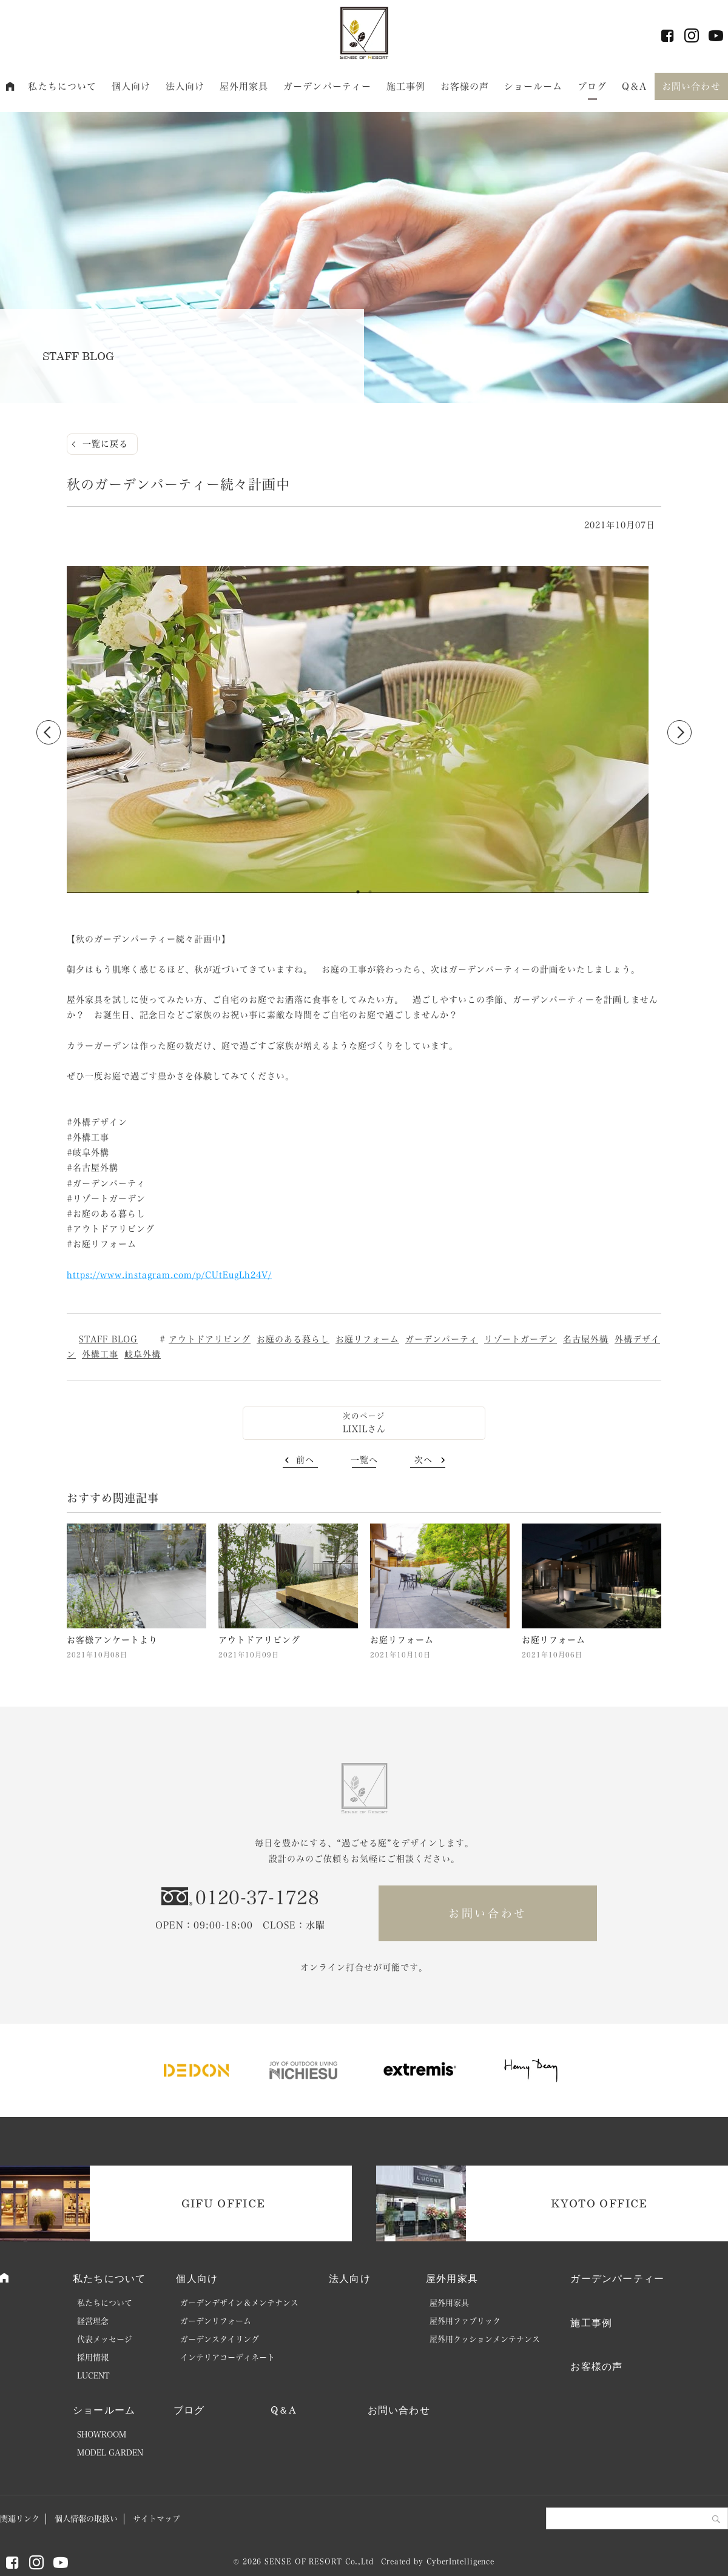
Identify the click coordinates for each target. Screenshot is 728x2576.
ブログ (592, 86)
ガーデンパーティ (441, 1339)
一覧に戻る (105, 444)
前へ (305, 1460)
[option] (364, 732)
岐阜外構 (142, 1354)
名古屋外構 (585, 1339)
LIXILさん (364, 1429)
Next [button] (679, 732)
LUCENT (93, 2376)
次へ (423, 1460)
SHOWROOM (101, 2434)
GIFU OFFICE (223, 2203)
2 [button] (370, 892)
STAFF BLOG (108, 1339)
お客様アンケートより (112, 1640)
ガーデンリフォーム (215, 2321)
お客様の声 (465, 86)
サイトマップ (156, 2519)
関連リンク (19, 2519)
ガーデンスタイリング (219, 2339)
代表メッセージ (104, 2339)
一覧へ (364, 1460)
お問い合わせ (691, 86)
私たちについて (62, 86)
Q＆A (634, 86)
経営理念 (93, 2321)
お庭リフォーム (367, 1339)
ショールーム (533, 86)
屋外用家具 (244, 86)
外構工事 (100, 1354)
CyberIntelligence (460, 2561)
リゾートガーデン (520, 1339)
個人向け (131, 86)
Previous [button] (48, 732)
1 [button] (358, 892)
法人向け (185, 86)
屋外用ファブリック (465, 2321)
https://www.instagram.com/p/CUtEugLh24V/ (169, 1275)
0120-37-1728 (257, 1898)
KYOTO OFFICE (599, 2203)
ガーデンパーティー (327, 86)
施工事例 (406, 86)
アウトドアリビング (210, 1339)
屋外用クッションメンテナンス (485, 2339)
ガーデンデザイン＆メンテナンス (239, 2303)
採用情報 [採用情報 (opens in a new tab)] (93, 2357)
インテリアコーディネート (227, 2357)
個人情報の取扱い (86, 2519)
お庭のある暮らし (293, 1339)
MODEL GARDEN (110, 2453)
